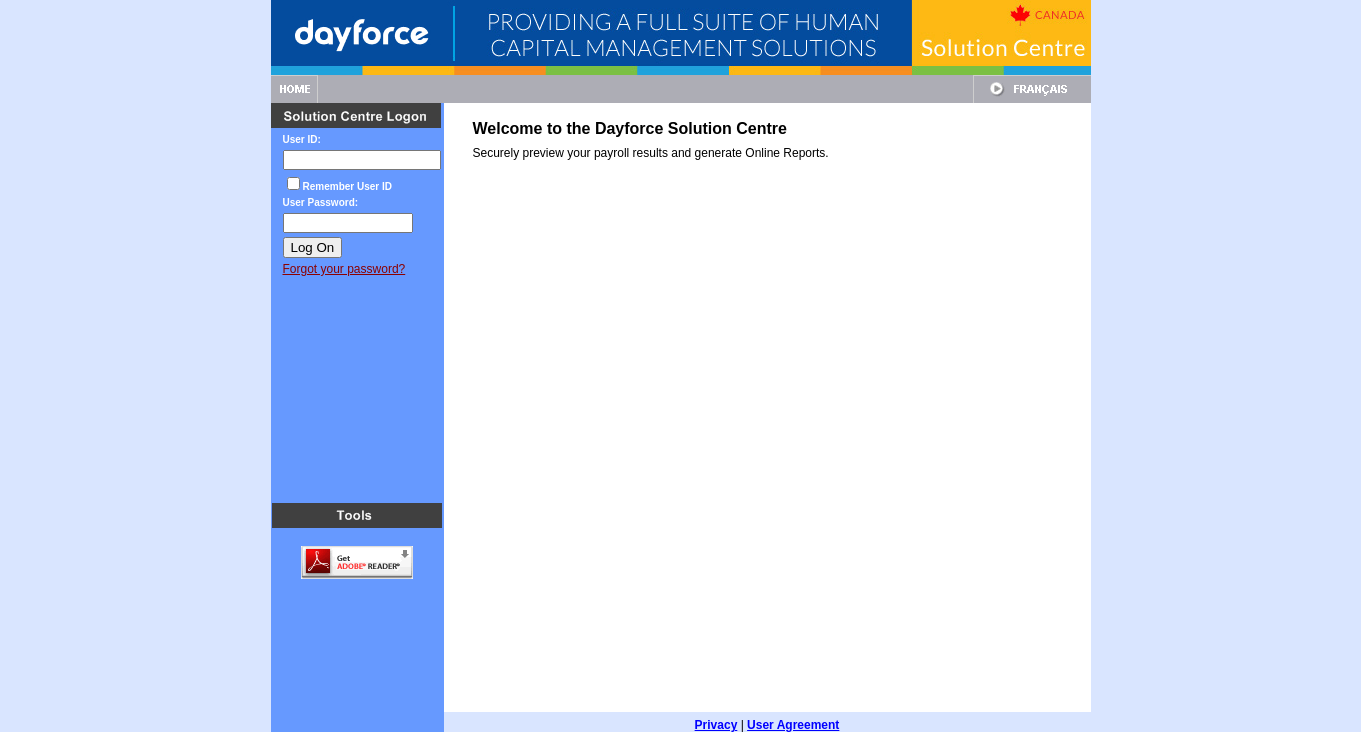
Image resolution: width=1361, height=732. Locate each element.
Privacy (716, 713)
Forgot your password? (344, 269)
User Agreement (793, 713)
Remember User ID (347, 186)
